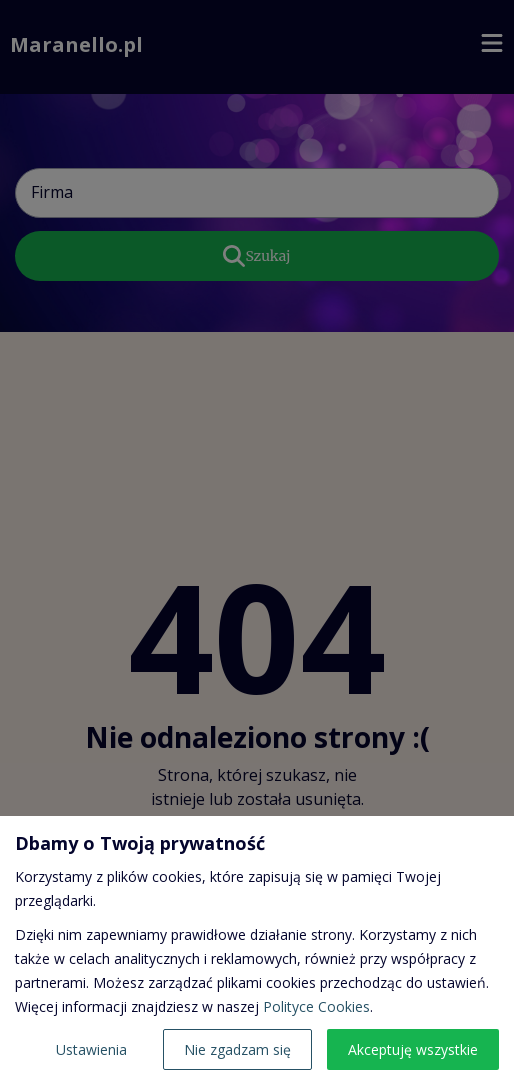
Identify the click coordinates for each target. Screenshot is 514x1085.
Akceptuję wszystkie (413, 1049)
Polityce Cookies (316, 1006)
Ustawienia (91, 1049)
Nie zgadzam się (237, 1049)
